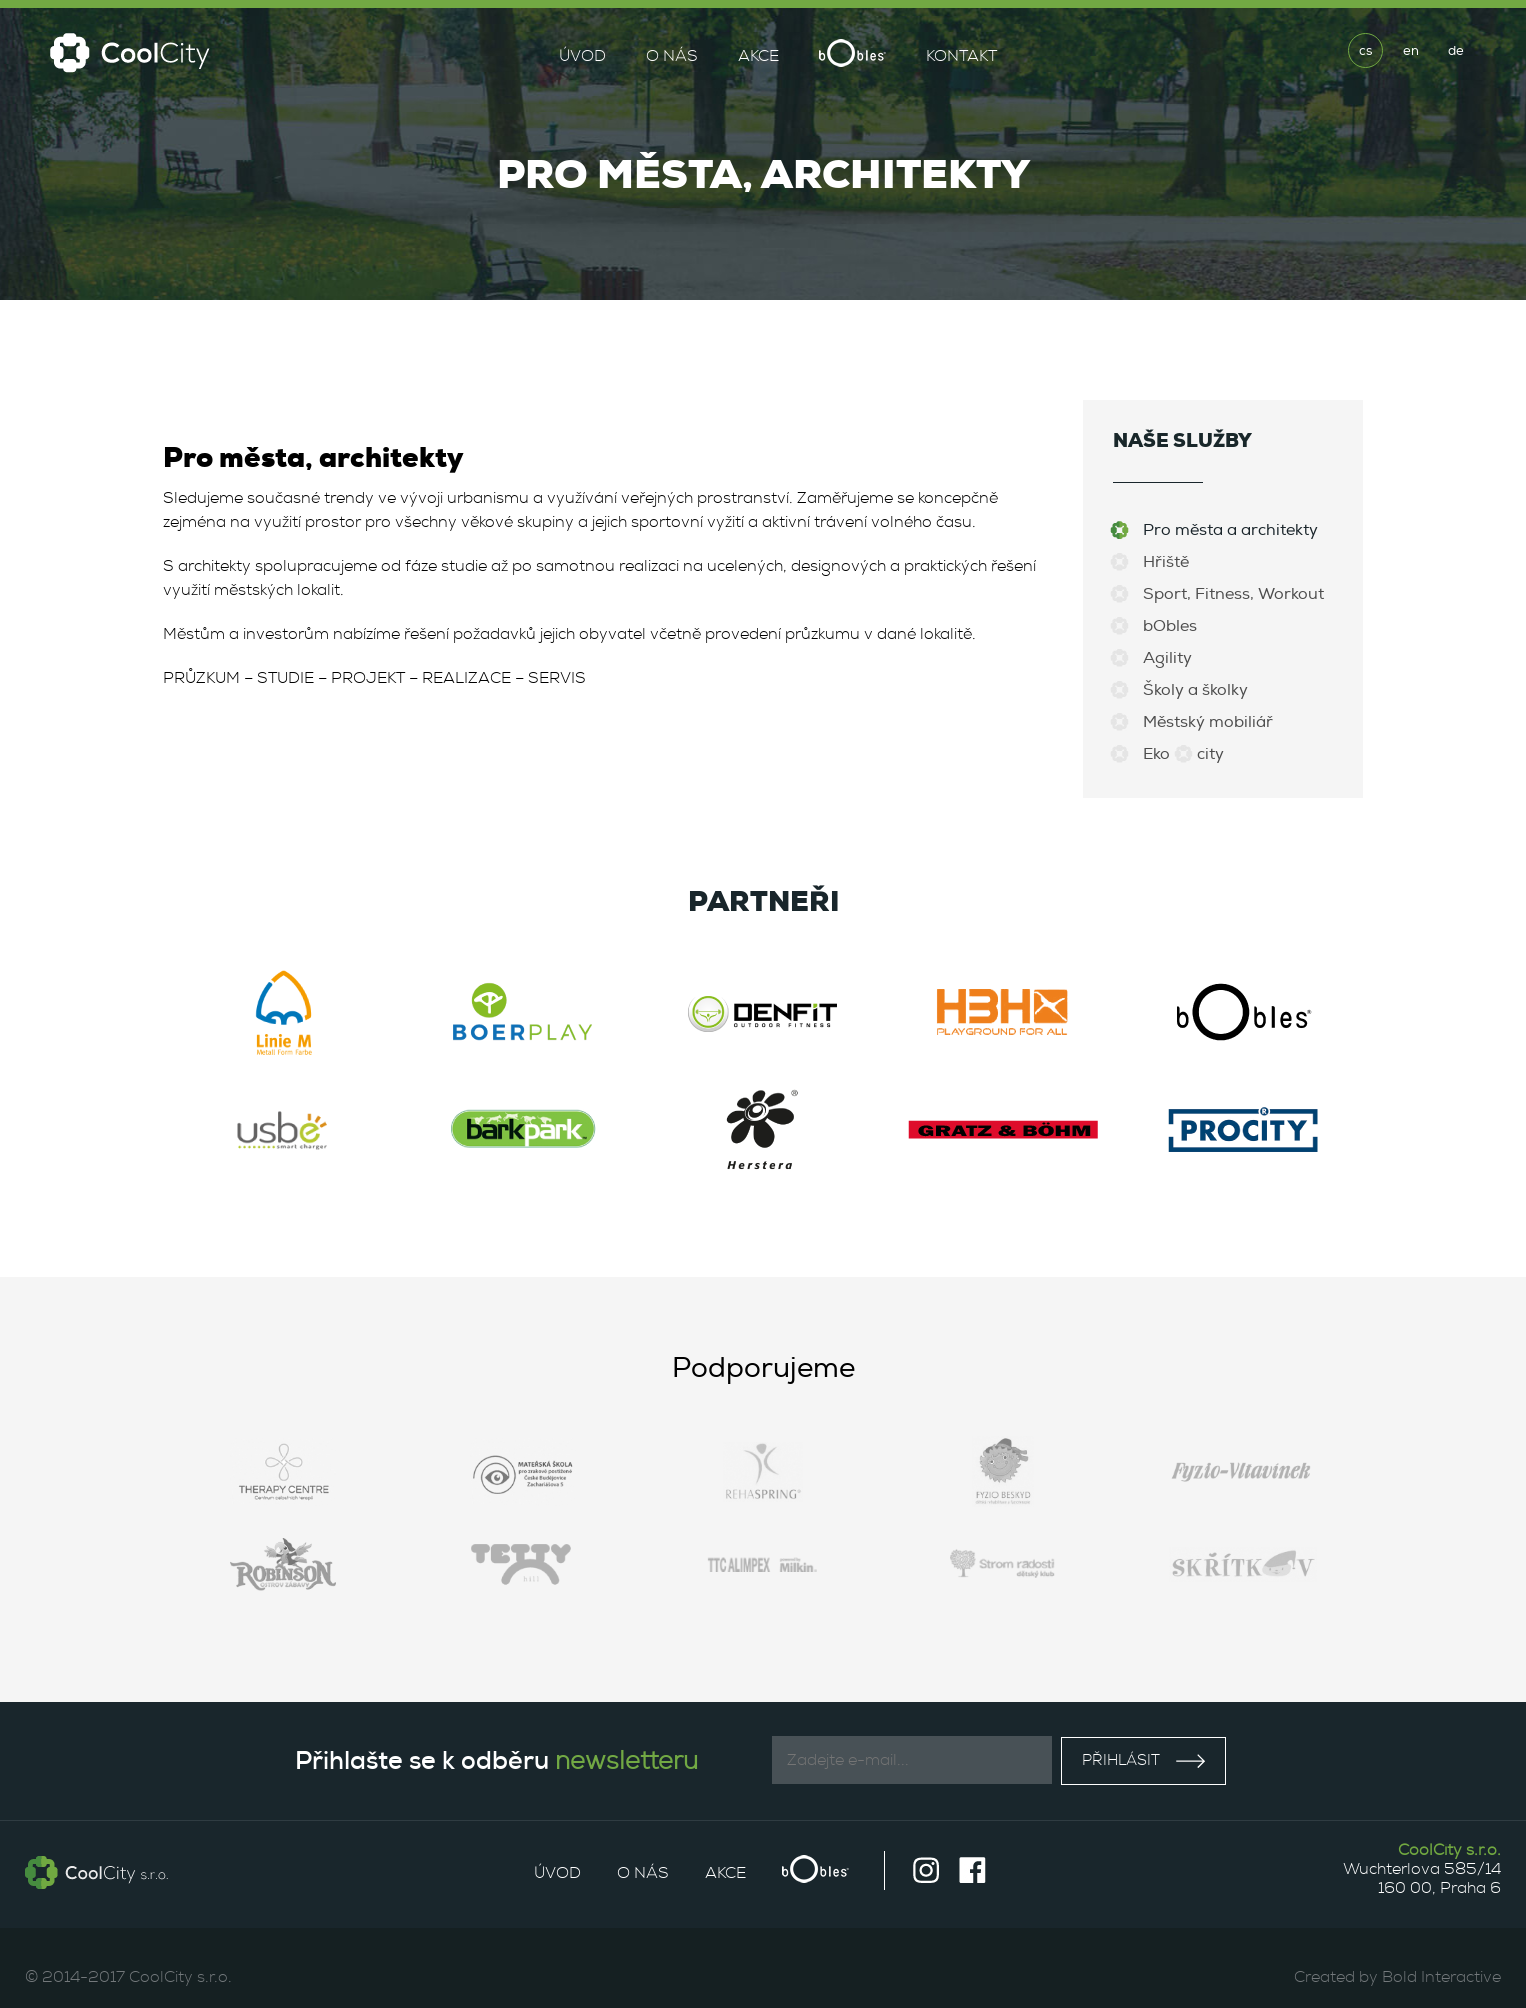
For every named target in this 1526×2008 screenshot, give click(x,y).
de (1456, 51)
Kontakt (961, 56)
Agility (1167, 658)
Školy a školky (1195, 690)
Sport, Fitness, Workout (1233, 594)
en (1411, 51)
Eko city (1183, 754)
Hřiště (1166, 562)
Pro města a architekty (1230, 530)
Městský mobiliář (1208, 722)
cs (1365, 51)
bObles (1170, 626)
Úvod (582, 56)
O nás (672, 56)
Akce (758, 56)
